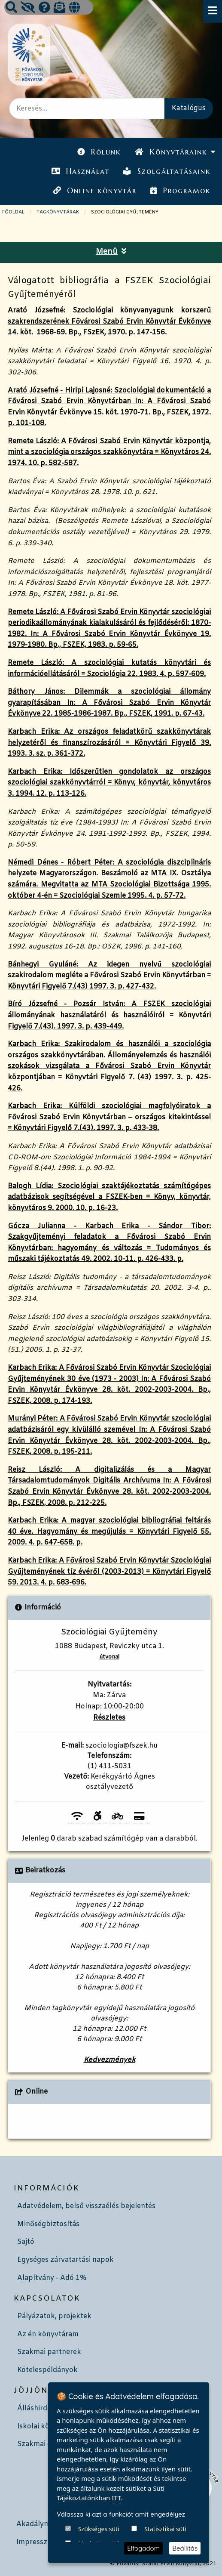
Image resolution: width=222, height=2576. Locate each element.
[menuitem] (99, 152)
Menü (111, 252)
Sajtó (25, 2241)
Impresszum (37, 2542)
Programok (180, 190)
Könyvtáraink (171, 152)
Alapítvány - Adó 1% (51, 2278)
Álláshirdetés (39, 2408)
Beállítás (185, 2548)
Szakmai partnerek (49, 2352)
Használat (80, 171)
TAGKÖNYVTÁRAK (57, 212)
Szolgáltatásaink (166, 171)
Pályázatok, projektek (54, 2316)
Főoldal (13, 212)
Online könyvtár (95, 190)
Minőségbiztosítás (48, 2224)
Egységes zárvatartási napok (65, 2259)
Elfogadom (143, 2548)
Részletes (109, 1717)
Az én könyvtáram (48, 2334)
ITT (116, 2530)
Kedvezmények (109, 2059)
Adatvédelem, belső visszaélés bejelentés (86, 2206)
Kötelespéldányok (47, 2370)
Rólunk (99, 152)
